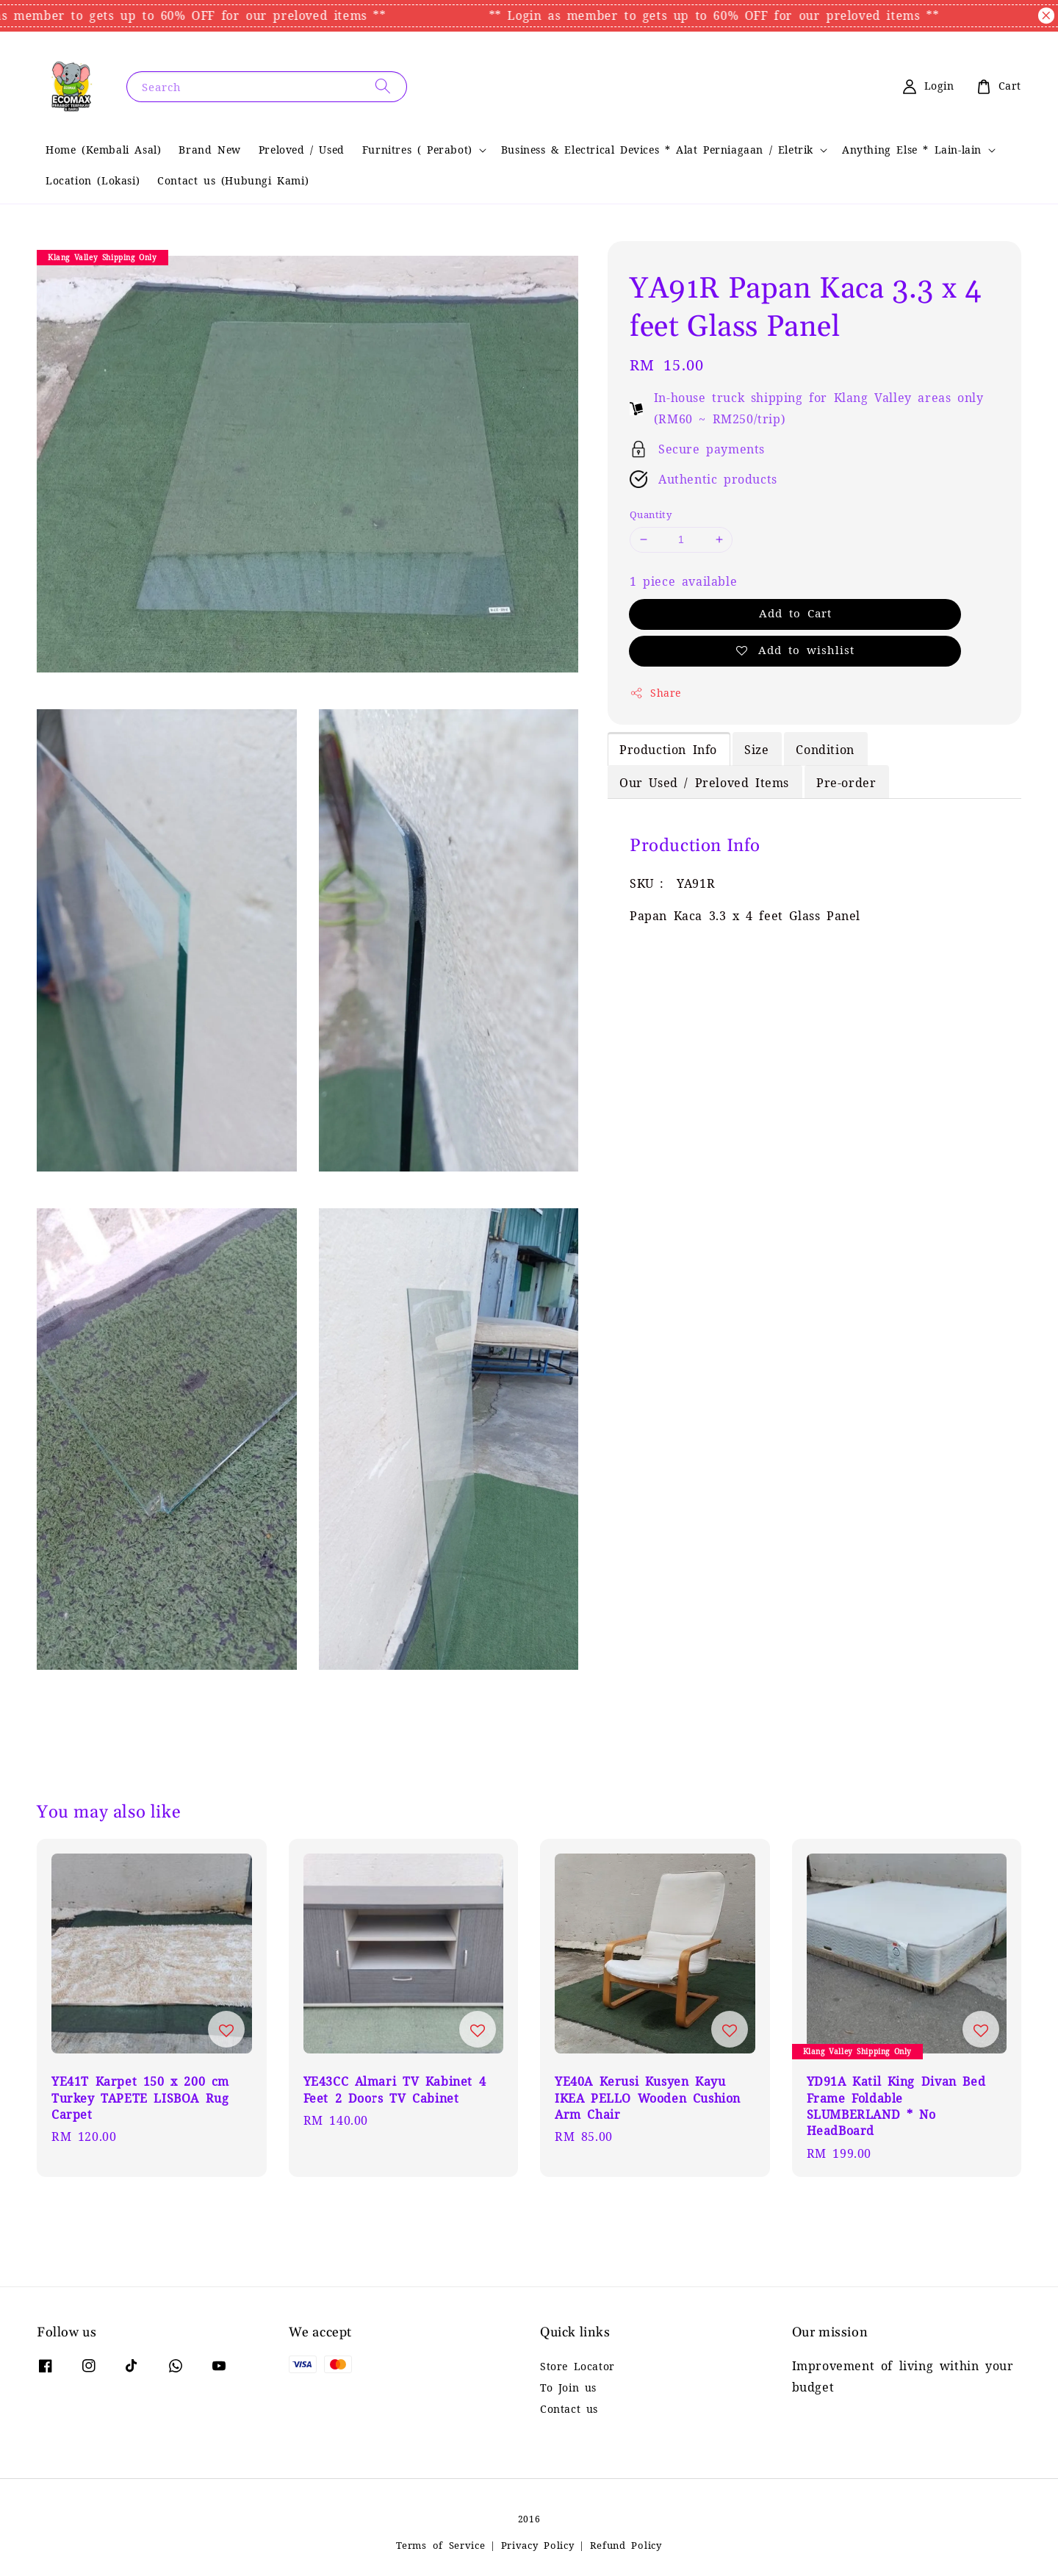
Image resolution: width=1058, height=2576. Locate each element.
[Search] (382, 86)
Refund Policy (626, 2545)
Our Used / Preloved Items (704, 783)
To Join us (568, 2388)
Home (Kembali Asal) (103, 150)
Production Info (668, 750)
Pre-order (846, 783)
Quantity (651, 515)
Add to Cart (795, 613)
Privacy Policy (538, 2545)
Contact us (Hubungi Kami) (233, 181)
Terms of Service (440, 2545)
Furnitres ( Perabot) (417, 150)
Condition (825, 750)
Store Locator (577, 2366)
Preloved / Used (302, 150)
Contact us (569, 2409)
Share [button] (655, 693)
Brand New (209, 150)
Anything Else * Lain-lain (912, 150)
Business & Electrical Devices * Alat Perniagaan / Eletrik (657, 150)
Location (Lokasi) (93, 181)
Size (756, 750)
